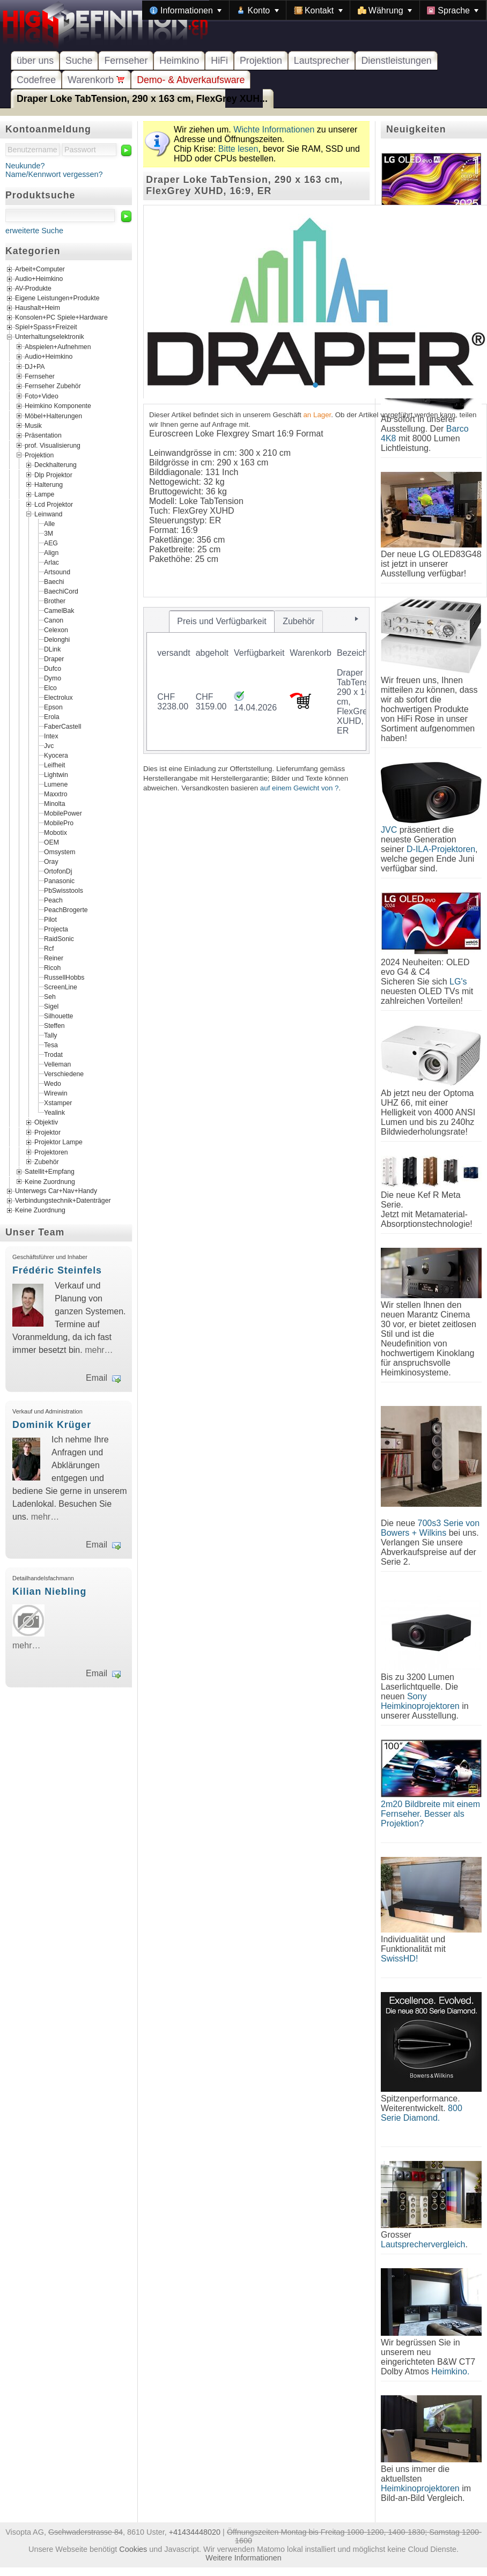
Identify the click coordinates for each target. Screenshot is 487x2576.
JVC (389, 829)
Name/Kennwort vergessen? (54, 174)
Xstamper (58, 1103)
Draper (54, 659)
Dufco (52, 668)
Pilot (50, 919)
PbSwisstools (63, 890)
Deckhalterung (55, 465)
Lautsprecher (322, 60)
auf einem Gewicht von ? (299, 788)
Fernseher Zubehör (53, 386)
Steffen (54, 1026)
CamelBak (59, 611)
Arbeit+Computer (40, 269)
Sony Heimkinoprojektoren (420, 1701)
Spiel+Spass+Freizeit (46, 327)
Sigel (51, 1006)
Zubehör (46, 1162)
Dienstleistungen (396, 60)
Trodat (53, 1054)
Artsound (57, 572)
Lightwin (56, 775)
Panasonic (59, 881)
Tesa (51, 1045)
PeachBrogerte (66, 910)
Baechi (54, 582)
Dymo (52, 678)
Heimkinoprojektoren (420, 2488)
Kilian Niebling (49, 1591)
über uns (35, 60)
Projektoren (51, 1152)
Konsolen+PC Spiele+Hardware (61, 317)
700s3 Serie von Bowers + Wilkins (430, 1528)
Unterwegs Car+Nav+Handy (56, 1191)
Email (96, 1377)
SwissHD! (399, 1958)
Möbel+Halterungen (53, 415)
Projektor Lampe (58, 1142)
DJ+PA (35, 366)
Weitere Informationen (243, 2557)
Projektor (47, 1132)
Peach (53, 900)
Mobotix (55, 833)
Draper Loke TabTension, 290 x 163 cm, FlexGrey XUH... (142, 98)
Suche (78, 60)
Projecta (56, 929)
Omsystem (59, 852)
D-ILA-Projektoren (441, 849)
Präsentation (43, 435)
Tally (50, 1035)
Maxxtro (56, 794)
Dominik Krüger (51, 1424)
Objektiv (46, 1122)
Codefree (36, 80)
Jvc (49, 746)
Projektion (261, 60)
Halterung (48, 484)
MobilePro (58, 823)
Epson (53, 707)
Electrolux (58, 697)
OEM (51, 842)
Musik (33, 425)
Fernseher (125, 60)
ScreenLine (60, 987)
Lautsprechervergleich (423, 2244)
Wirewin (56, 1093)
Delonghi (57, 639)
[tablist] (256, 680)
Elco (50, 688)
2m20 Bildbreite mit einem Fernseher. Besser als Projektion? (430, 1814)
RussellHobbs (64, 977)
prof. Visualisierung (52, 445)
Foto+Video (41, 395)
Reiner (53, 958)
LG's (458, 981)
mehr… (99, 1349)
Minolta (54, 804)
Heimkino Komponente (58, 406)
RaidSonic (59, 939)
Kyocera (56, 755)
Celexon (56, 630)
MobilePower (63, 813)
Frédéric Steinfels (57, 1270)
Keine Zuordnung (50, 1181)
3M (48, 533)
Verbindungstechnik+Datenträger (63, 1200)
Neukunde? (25, 165)
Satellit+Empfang (50, 1171)
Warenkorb (96, 80)
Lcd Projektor (53, 504)
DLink (52, 649)
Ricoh (52, 968)
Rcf (49, 948)
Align (51, 553)
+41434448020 (194, 2532)
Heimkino (179, 60)
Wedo (52, 1083)
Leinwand (48, 514)
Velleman (57, 1064)
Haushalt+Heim (37, 308)
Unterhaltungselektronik (49, 336)
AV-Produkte (33, 288)
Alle (49, 524)
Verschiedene (64, 1074)
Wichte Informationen (273, 129)
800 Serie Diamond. (421, 2113)
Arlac (51, 562)
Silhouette (58, 1016)
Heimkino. (450, 2371)
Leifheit (54, 765)
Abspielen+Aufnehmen (58, 347)
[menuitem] (185, 10)
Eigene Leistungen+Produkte (57, 298)
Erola (52, 717)
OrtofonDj (58, 871)
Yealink (54, 1112)
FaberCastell (62, 726)
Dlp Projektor (53, 474)
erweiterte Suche (34, 230)
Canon (53, 620)
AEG (51, 543)
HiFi (219, 60)
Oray (51, 861)
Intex (51, 736)
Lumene (56, 784)
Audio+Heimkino (39, 279)
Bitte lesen (238, 148)
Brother (54, 601)
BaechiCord (61, 591)
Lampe (44, 494)
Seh (50, 997)
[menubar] (314, 10)
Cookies (133, 2549)
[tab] (222, 621)
